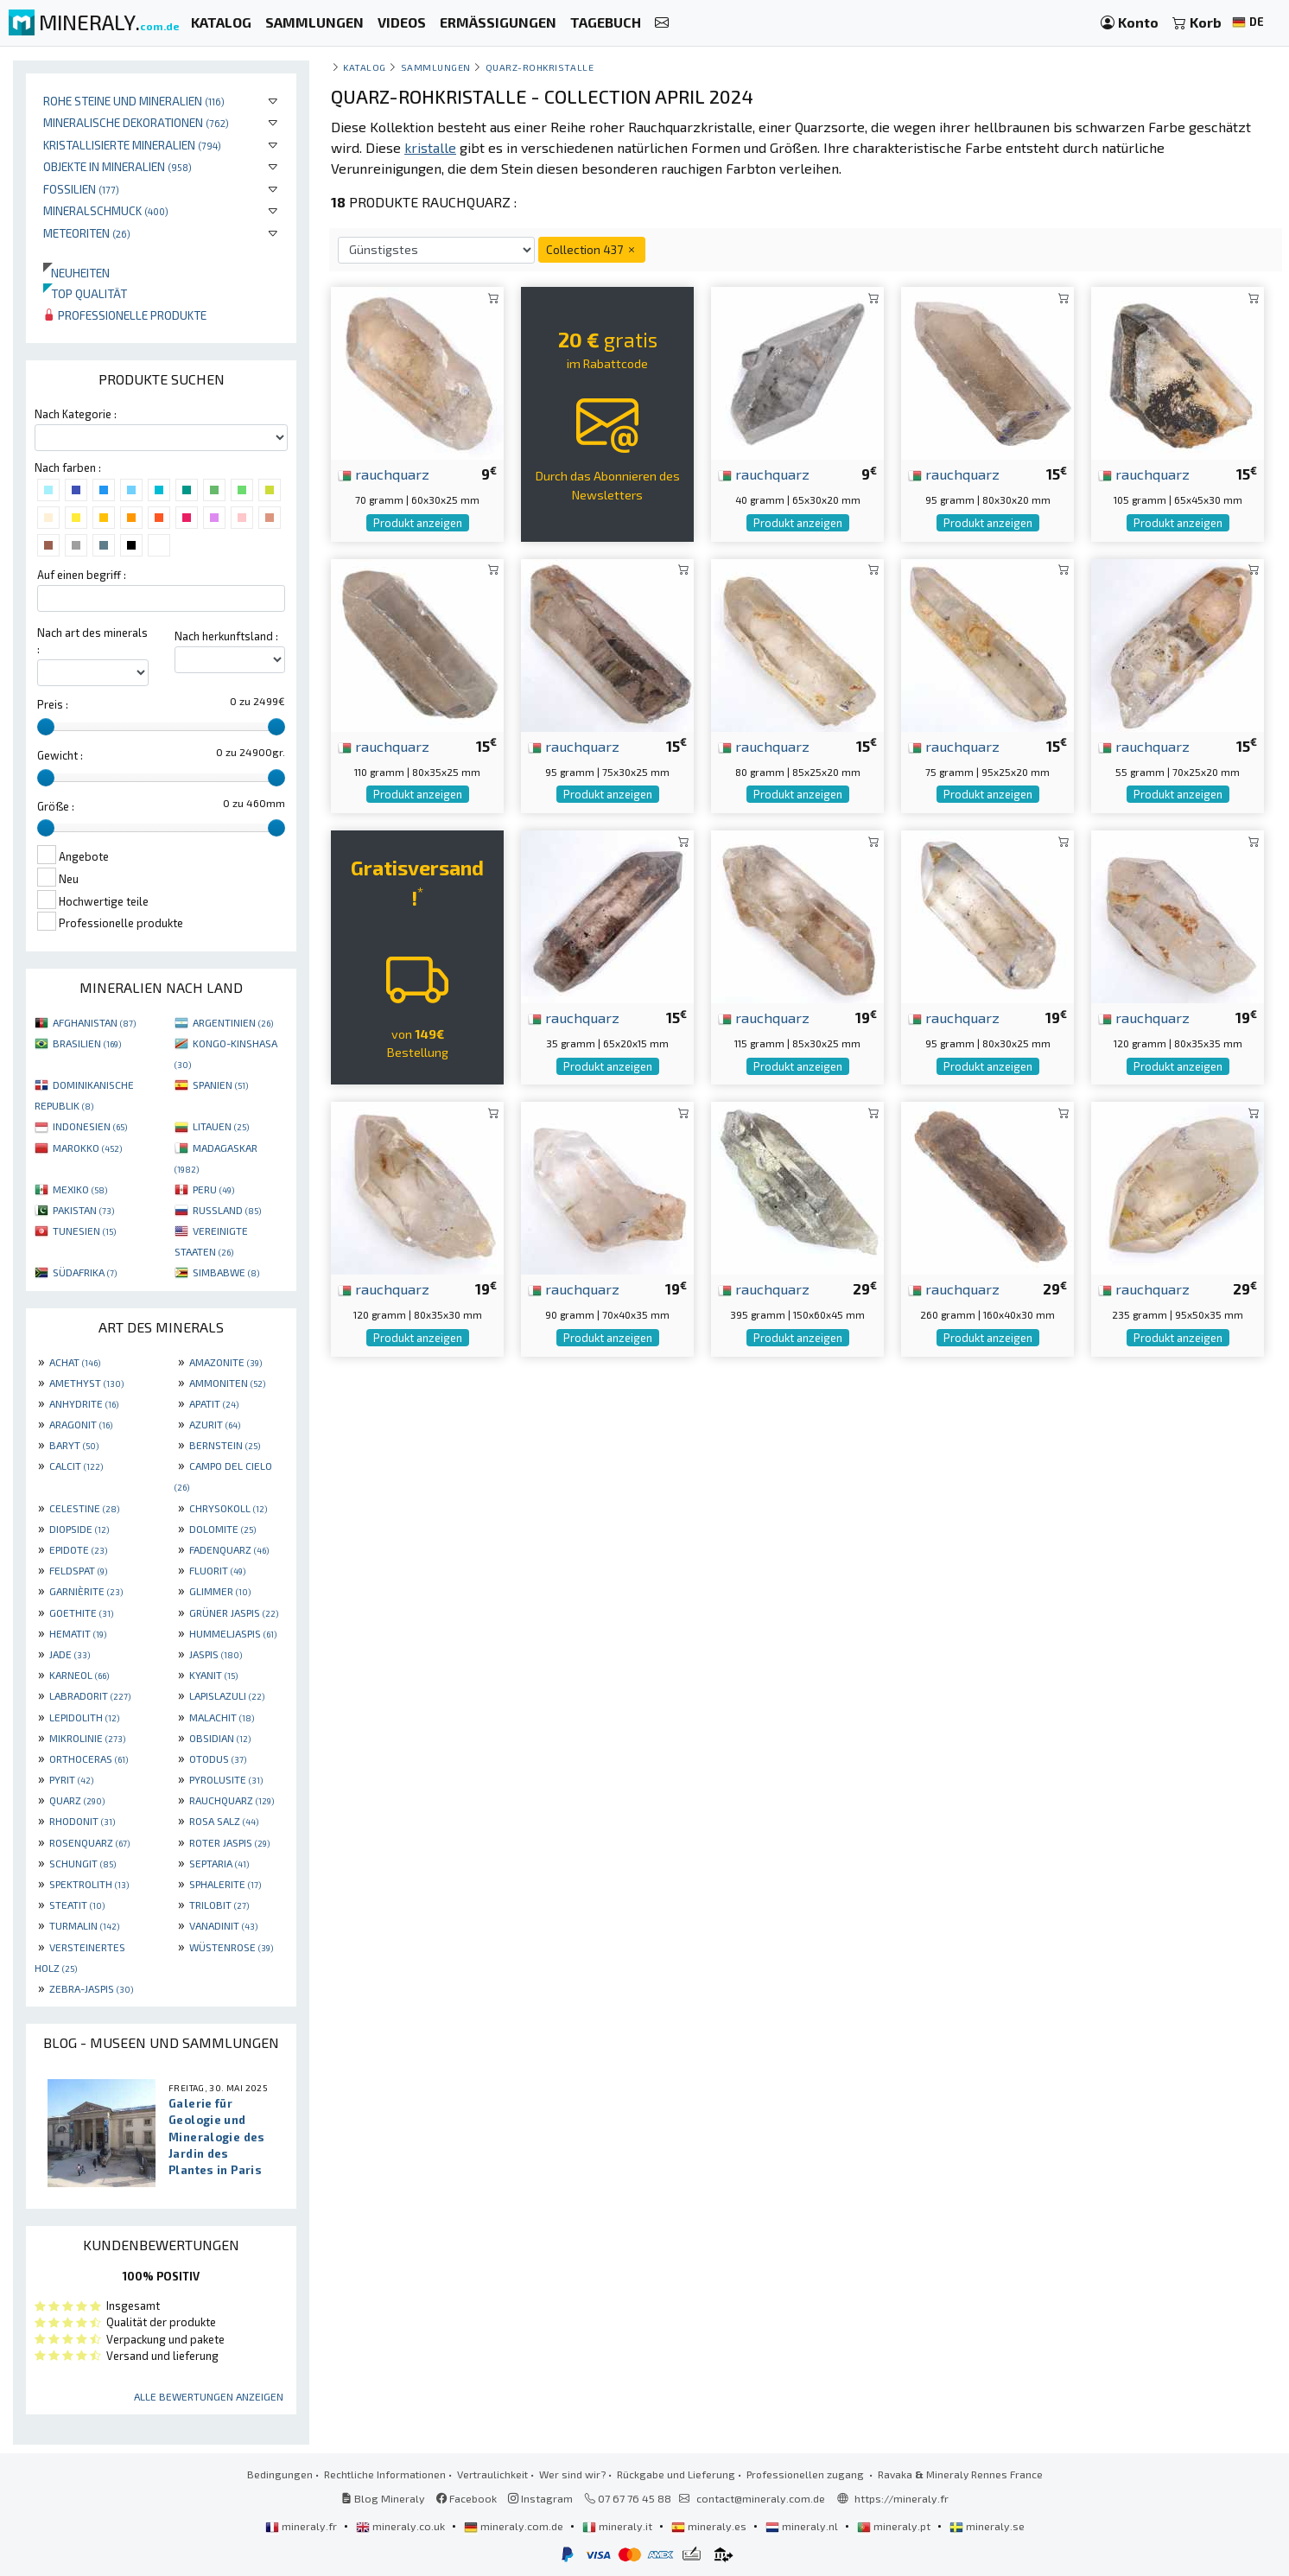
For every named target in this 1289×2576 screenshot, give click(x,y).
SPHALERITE (225, 1884)
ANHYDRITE (83, 1403)
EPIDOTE (78, 1549)
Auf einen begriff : (81, 575)
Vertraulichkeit (492, 2474)
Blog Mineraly (383, 2498)
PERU (213, 1189)
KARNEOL (79, 1675)
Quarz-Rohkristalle (540, 67)
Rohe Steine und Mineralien (134, 100)
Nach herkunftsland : (226, 636)
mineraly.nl (803, 2526)
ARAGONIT (80, 1424)
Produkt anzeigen (417, 523)
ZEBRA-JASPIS (91, 1988)
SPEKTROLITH (89, 1884)
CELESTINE (84, 1508)
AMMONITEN (227, 1383)
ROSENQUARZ (89, 1842)
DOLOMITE (222, 1529)
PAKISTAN (83, 1210)
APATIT (213, 1403)
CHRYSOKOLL (228, 1508)
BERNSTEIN (224, 1445)
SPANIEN (220, 1084)
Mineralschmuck (105, 210)
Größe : (55, 806)
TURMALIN (84, 1925)
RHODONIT (82, 1821)
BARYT (73, 1445)
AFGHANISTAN (94, 1022)
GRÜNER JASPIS (233, 1612)
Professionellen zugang (806, 2474)
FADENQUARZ (229, 1549)
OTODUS (217, 1758)
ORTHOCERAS (88, 1758)
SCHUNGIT (82, 1863)
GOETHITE (81, 1612)
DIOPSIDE (79, 1529)
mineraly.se (987, 2526)
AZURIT (214, 1424)
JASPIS (215, 1654)
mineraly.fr (302, 2526)
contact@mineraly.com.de (760, 2498)
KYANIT (213, 1675)
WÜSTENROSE (231, 1947)
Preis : (52, 704)
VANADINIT (223, 1925)
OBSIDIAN (220, 1738)
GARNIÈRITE (86, 1591)
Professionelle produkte (124, 315)
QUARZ (77, 1800)
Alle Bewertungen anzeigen (208, 2396)
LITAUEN (221, 1126)
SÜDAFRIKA (85, 1272)
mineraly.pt (895, 2526)
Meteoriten (86, 233)
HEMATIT (77, 1633)
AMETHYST (86, 1383)
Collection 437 (592, 249)
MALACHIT (221, 1717)
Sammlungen (436, 67)
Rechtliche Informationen (385, 2474)
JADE (69, 1654)
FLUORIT (217, 1570)
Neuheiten (76, 272)
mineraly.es (710, 2526)
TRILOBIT (219, 1905)
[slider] (45, 726)
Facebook (466, 2498)
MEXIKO (80, 1189)
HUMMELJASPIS (232, 1633)
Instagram (540, 2498)
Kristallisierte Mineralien (132, 144)
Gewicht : (60, 755)
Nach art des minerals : (92, 641)
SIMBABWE (226, 1272)
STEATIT (77, 1905)
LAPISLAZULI (226, 1695)
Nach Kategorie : (76, 414)
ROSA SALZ (223, 1821)
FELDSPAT (78, 1570)
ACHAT (74, 1362)
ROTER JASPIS (229, 1842)
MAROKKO (87, 1148)
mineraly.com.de (515, 2526)
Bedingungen (280, 2474)
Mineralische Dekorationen (136, 122)
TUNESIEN (84, 1230)
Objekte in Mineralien (117, 166)
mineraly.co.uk (402, 2526)
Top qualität (85, 293)
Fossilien (81, 188)
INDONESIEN (90, 1126)
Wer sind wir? (572, 2474)
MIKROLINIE (87, 1738)
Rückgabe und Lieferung (676, 2474)
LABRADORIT (89, 1695)
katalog (364, 67)
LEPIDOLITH (84, 1717)
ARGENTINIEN (233, 1022)
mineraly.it (618, 2526)
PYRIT (71, 1779)
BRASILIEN (87, 1043)
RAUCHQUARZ (231, 1800)
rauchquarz (383, 473)
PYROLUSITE (226, 1779)
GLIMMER (220, 1591)
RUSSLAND (227, 1210)
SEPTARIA (219, 1863)
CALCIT (76, 1466)
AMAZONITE (225, 1362)
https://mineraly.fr (901, 2498)
